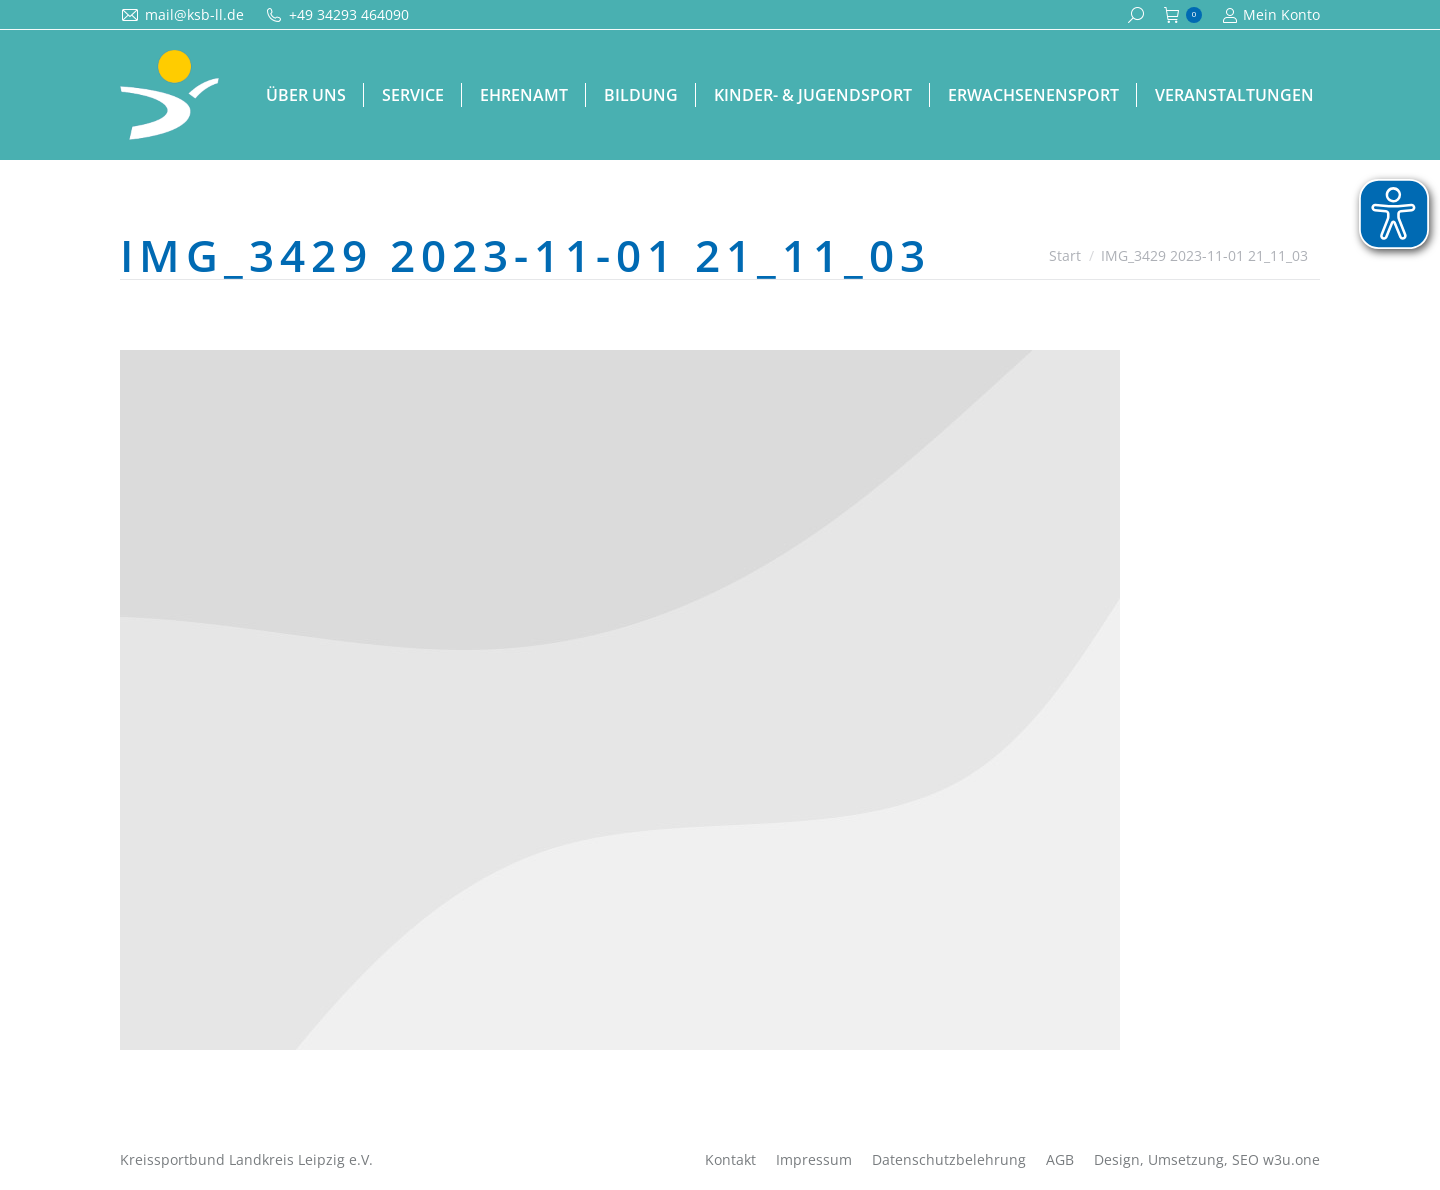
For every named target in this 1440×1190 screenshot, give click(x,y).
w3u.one (1291, 1159)
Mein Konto (1271, 15)
